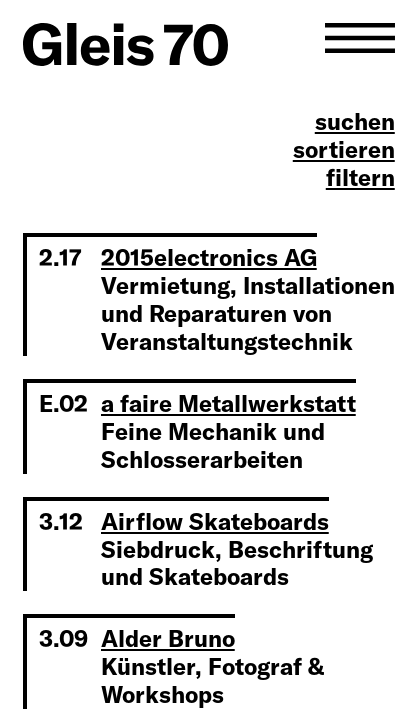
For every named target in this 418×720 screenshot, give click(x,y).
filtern (360, 178)
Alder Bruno (168, 638)
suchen (355, 122)
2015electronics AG (209, 257)
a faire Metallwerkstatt (228, 403)
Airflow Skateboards (215, 521)
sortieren (344, 150)
